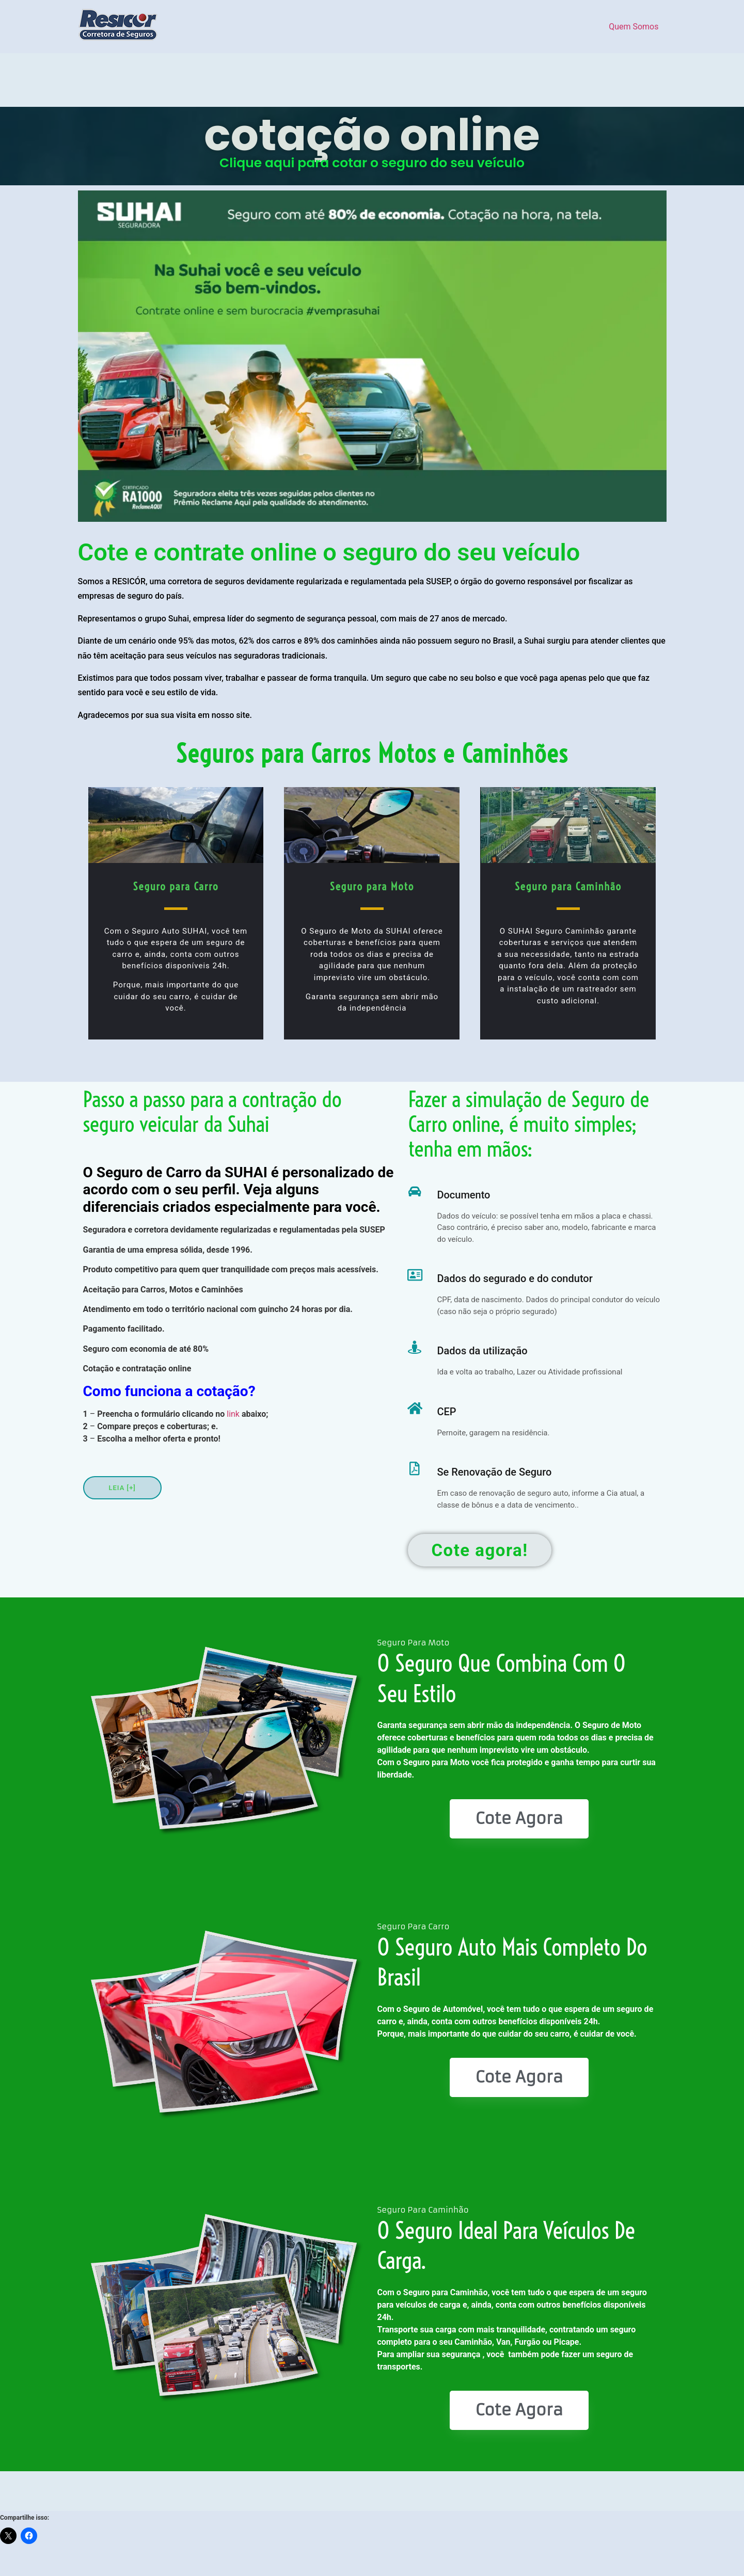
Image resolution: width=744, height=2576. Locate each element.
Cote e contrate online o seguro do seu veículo (329, 552)
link (233, 1414)
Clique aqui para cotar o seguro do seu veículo (372, 163)
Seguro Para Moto (413, 1642)
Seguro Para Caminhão (423, 2210)
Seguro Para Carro (413, 1926)
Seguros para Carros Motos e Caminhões (372, 754)
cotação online (372, 135)
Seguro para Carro (176, 886)
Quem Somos (633, 26)
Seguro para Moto (372, 886)
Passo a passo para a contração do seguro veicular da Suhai (212, 1112)
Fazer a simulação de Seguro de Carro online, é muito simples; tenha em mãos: (528, 1124)
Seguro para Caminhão (568, 886)
